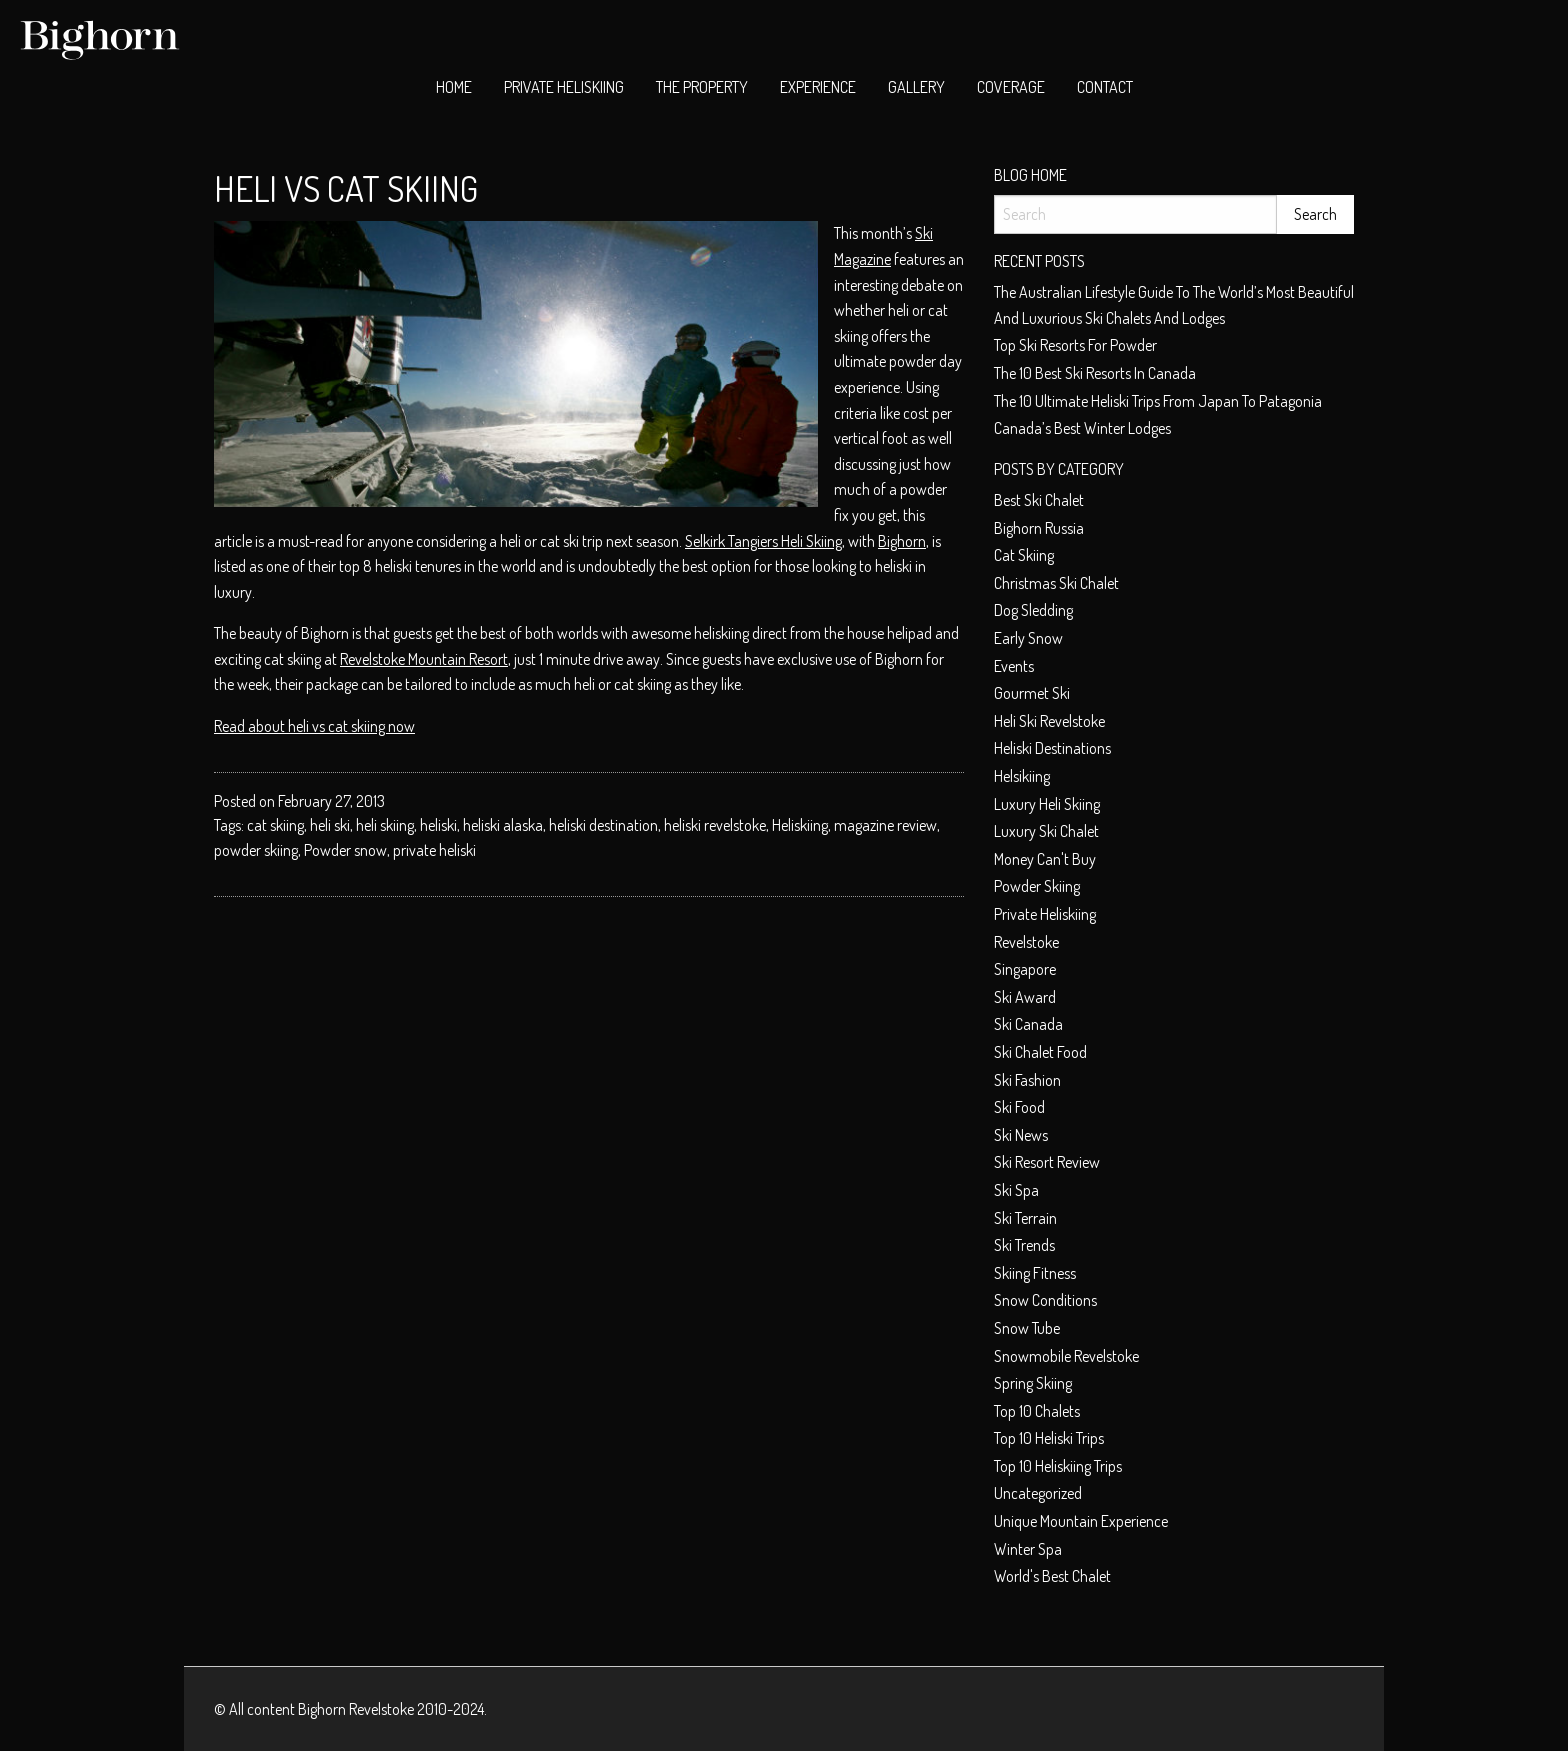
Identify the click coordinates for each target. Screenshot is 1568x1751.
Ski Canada (1028, 1024)
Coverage (1011, 87)
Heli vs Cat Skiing (346, 188)
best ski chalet (1039, 500)
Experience (818, 87)
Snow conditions (1045, 1300)
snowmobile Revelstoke (1066, 1356)
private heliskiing (1045, 914)
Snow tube (1027, 1328)
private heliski (434, 850)
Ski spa (1016, 1190)
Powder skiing (1037, 886)
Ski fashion (1027, 1080)
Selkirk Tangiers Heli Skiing (763, 541)
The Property (702, 87)
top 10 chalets (1037, 1411)
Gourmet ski (1032, 693)
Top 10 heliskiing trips (1058, 1466)
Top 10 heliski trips (1049, 1438)
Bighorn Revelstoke (356, 1709)
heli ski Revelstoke (1049, 721)
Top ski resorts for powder (1075, 345)
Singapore (1025, 969)
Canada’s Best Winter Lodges (1082, 428)
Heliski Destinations (1052, 748)
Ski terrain (1025, 1218)
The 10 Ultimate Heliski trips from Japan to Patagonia (1158, 401)
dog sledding (1033, 610)
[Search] (1135, 214)
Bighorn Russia (1039, 528)
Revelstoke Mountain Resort (424, 659)
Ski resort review (1047, 1162)
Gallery (916, 87)
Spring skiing (1033, 1383)
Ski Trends (1024, 1245)
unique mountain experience (1081, 1521)
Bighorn (902, 541)
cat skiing (275, 825)
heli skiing (385, 825)
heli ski (330, 825)
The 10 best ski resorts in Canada (1095, 373)
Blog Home (1030, 175)
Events (1014, 666)
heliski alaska (503, 825)
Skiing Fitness (1035, 1273)
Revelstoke (1026, 942)
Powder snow (345, 850)
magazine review (885, 825)
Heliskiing (800, 825)
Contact (1105, 87)
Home (454, 87)
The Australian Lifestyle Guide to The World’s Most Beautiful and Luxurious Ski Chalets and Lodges (1174, 305)
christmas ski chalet (1056, 583)
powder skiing (256, 850)
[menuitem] (454, 88)
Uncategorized (1038, 1493)
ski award (1025, 997)
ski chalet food (1040, 1052)
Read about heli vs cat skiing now (314, 726)
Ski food (1019, 1107)
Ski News (1021, 1135)
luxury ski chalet (1046, 831)
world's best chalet (1052, 1576)
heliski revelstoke (715, 825)
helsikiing (1022, 776)
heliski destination (603, 825)
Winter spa (1028, 1549)
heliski (438, 825)
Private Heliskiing (564, 87)
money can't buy (1045, 859)
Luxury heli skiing (1047, 804)
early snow (1028, 638)
